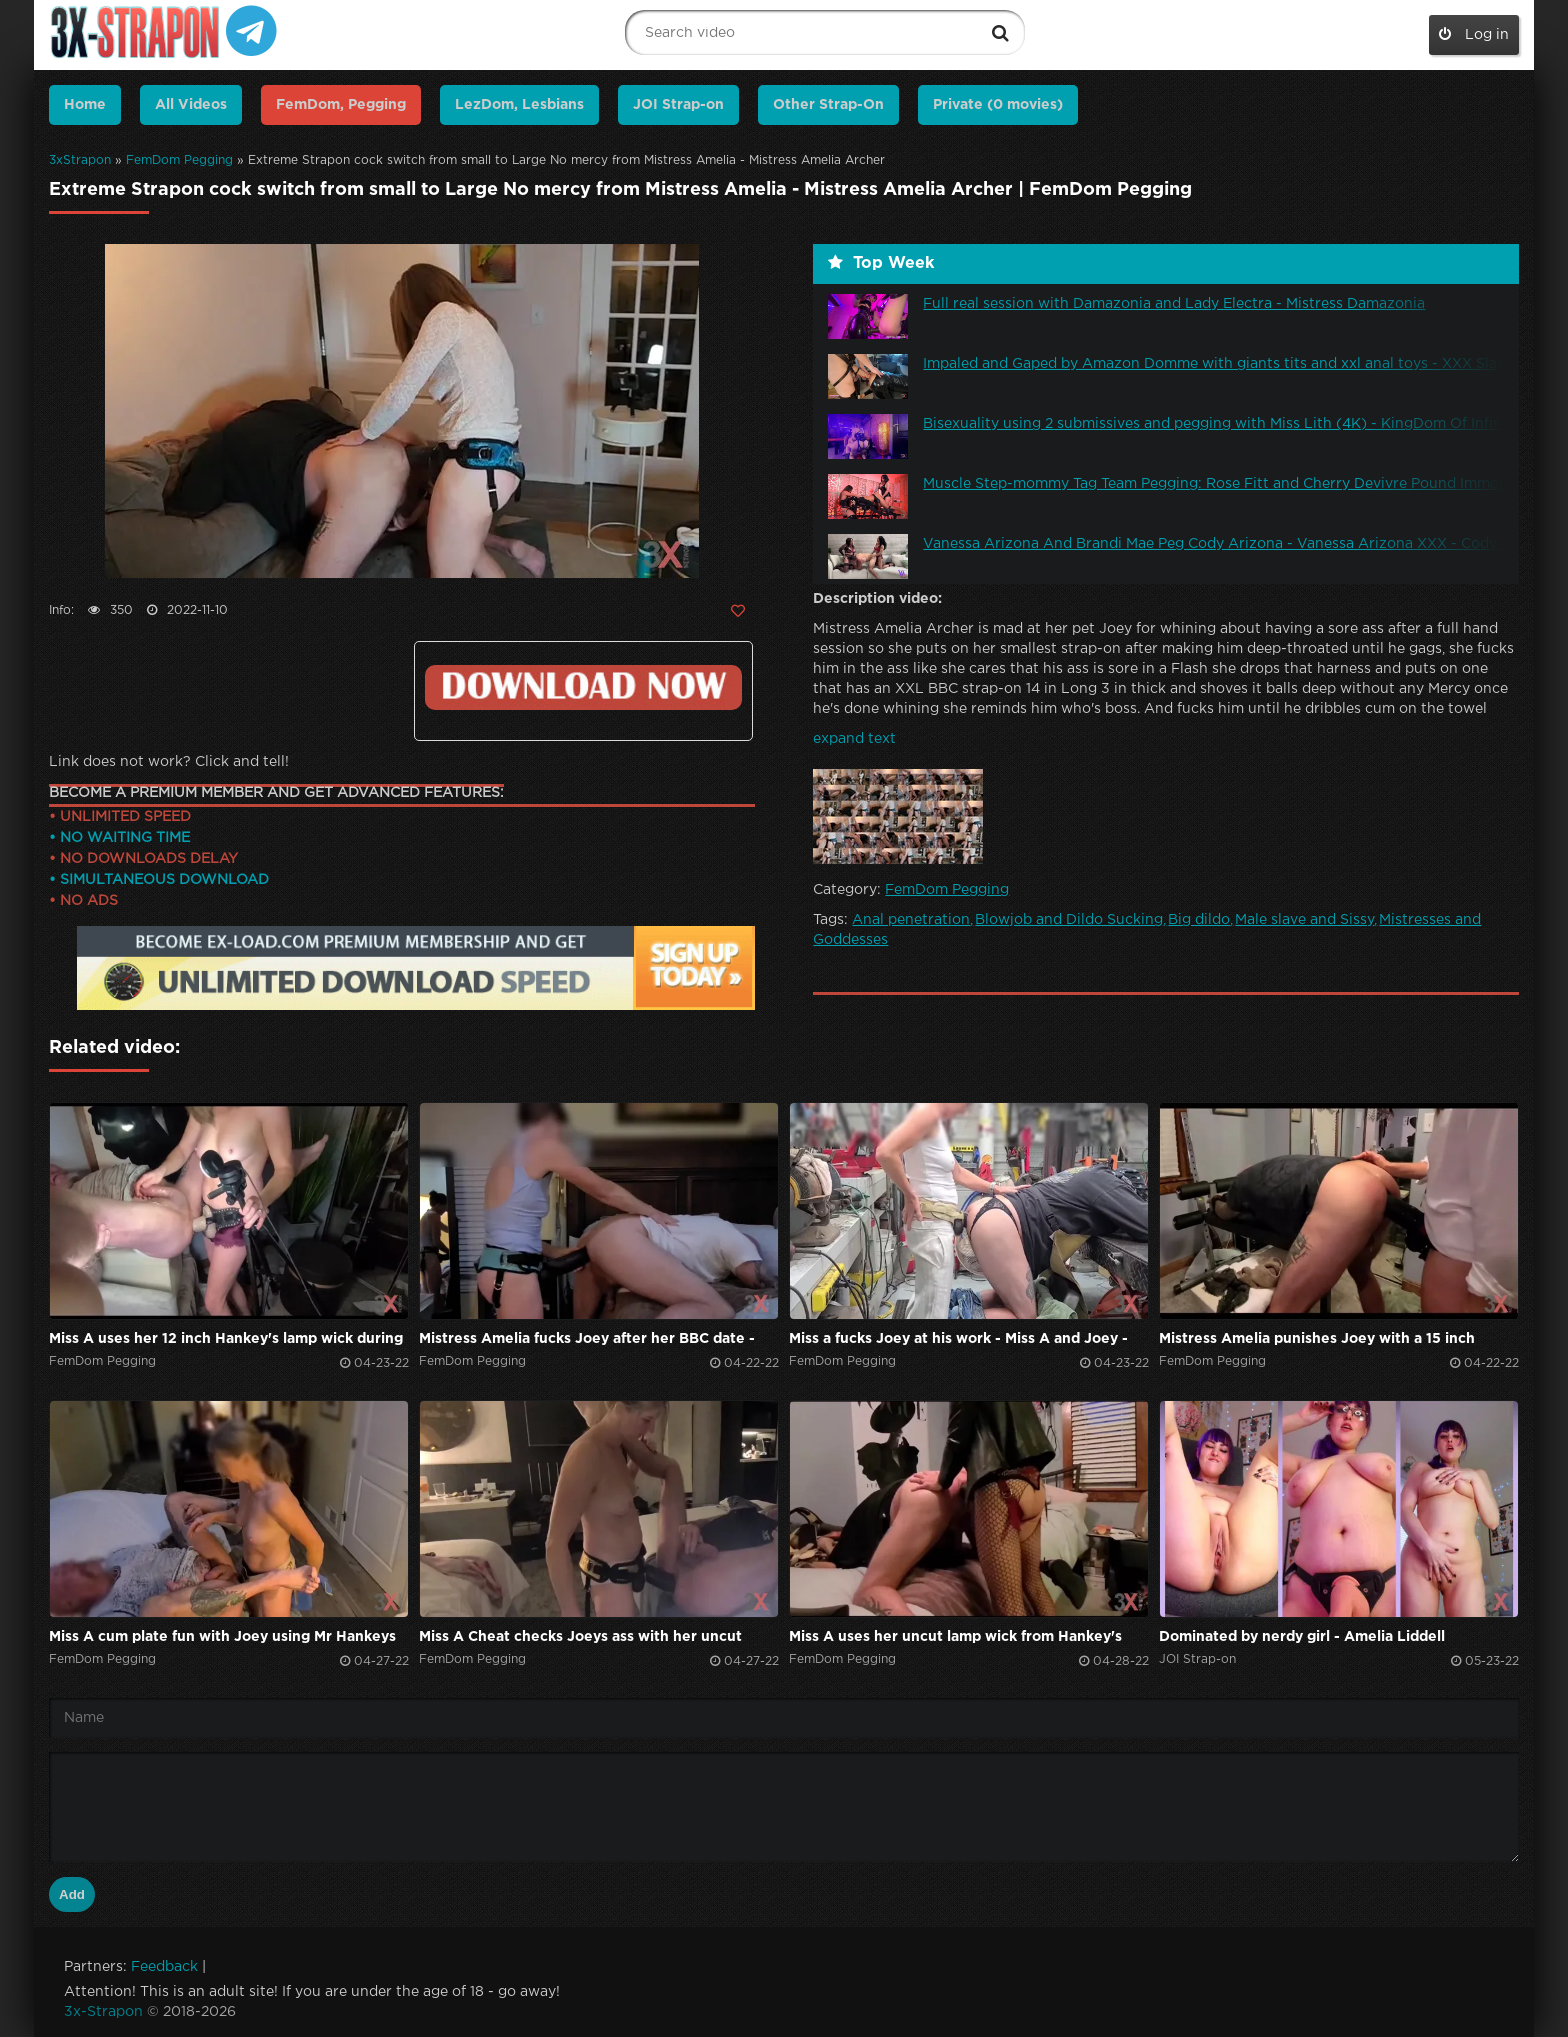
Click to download (583, 687)
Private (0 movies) (998, 105)
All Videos (191, 105)
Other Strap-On (828, 105)
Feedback (164, 1967)
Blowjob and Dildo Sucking (1069, 920)
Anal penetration (911, 920)
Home (85, 105)
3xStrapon (80, 160)
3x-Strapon (103, 2012)
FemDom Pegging (179, 160)
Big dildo (1199, 920)
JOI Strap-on (678, 105)
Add (72, 1894)
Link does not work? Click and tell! (169, 762)
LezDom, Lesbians (519, 105)
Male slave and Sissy (1304, 920)
